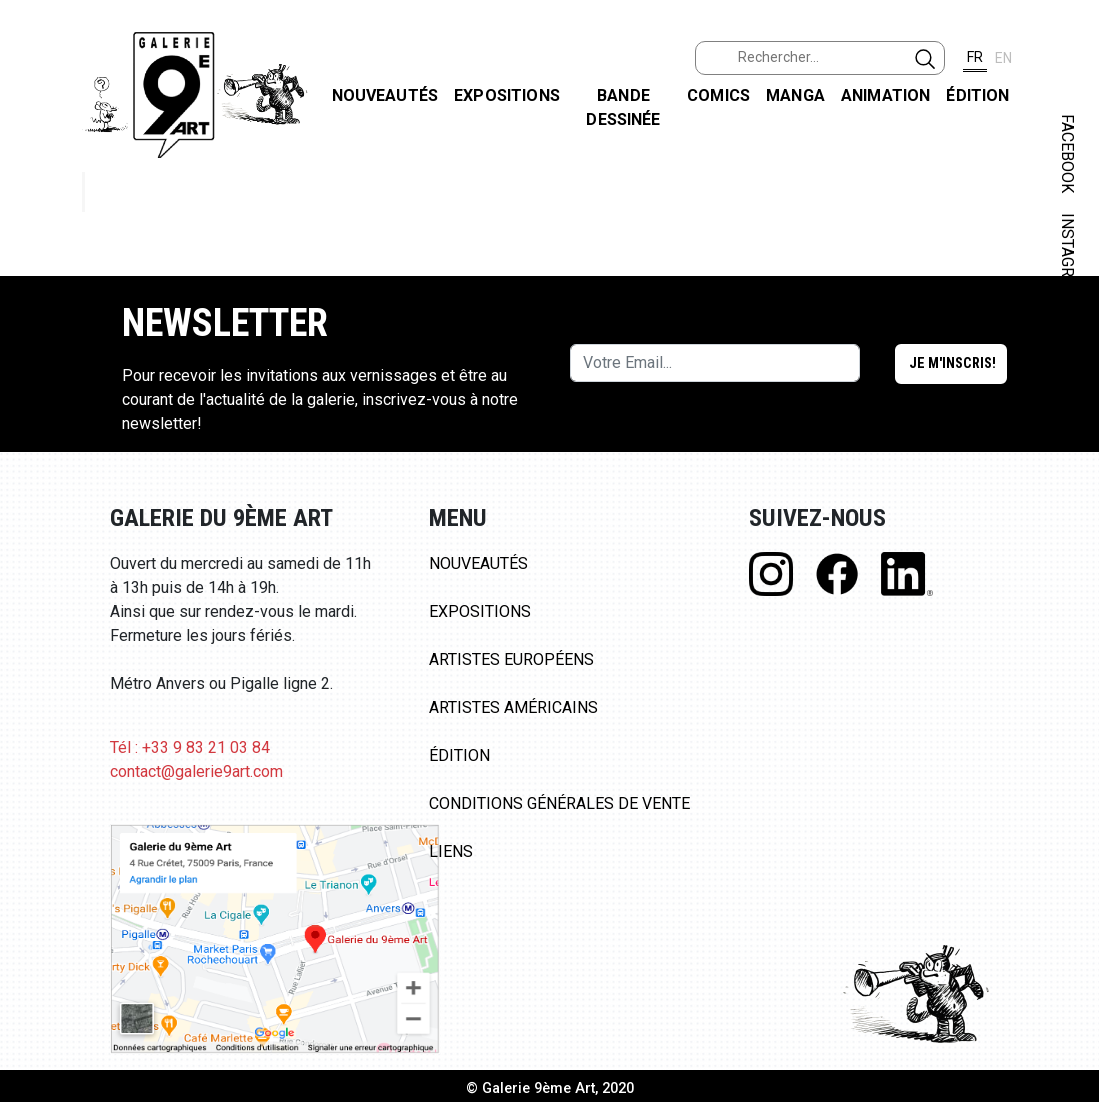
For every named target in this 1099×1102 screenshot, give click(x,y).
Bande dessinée (623, 107)
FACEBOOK (1067, 153)
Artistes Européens (511, 659)
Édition (977, 95)
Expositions (507, 95)
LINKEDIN (1067, 356)
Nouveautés (385, 95)
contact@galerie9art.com (196, 771)
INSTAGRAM (1067, 257)
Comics (718, 95)
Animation (885, 95)
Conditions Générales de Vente (559, 803)
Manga (795, 95)
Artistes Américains (513, 707)
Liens (451, 851)
